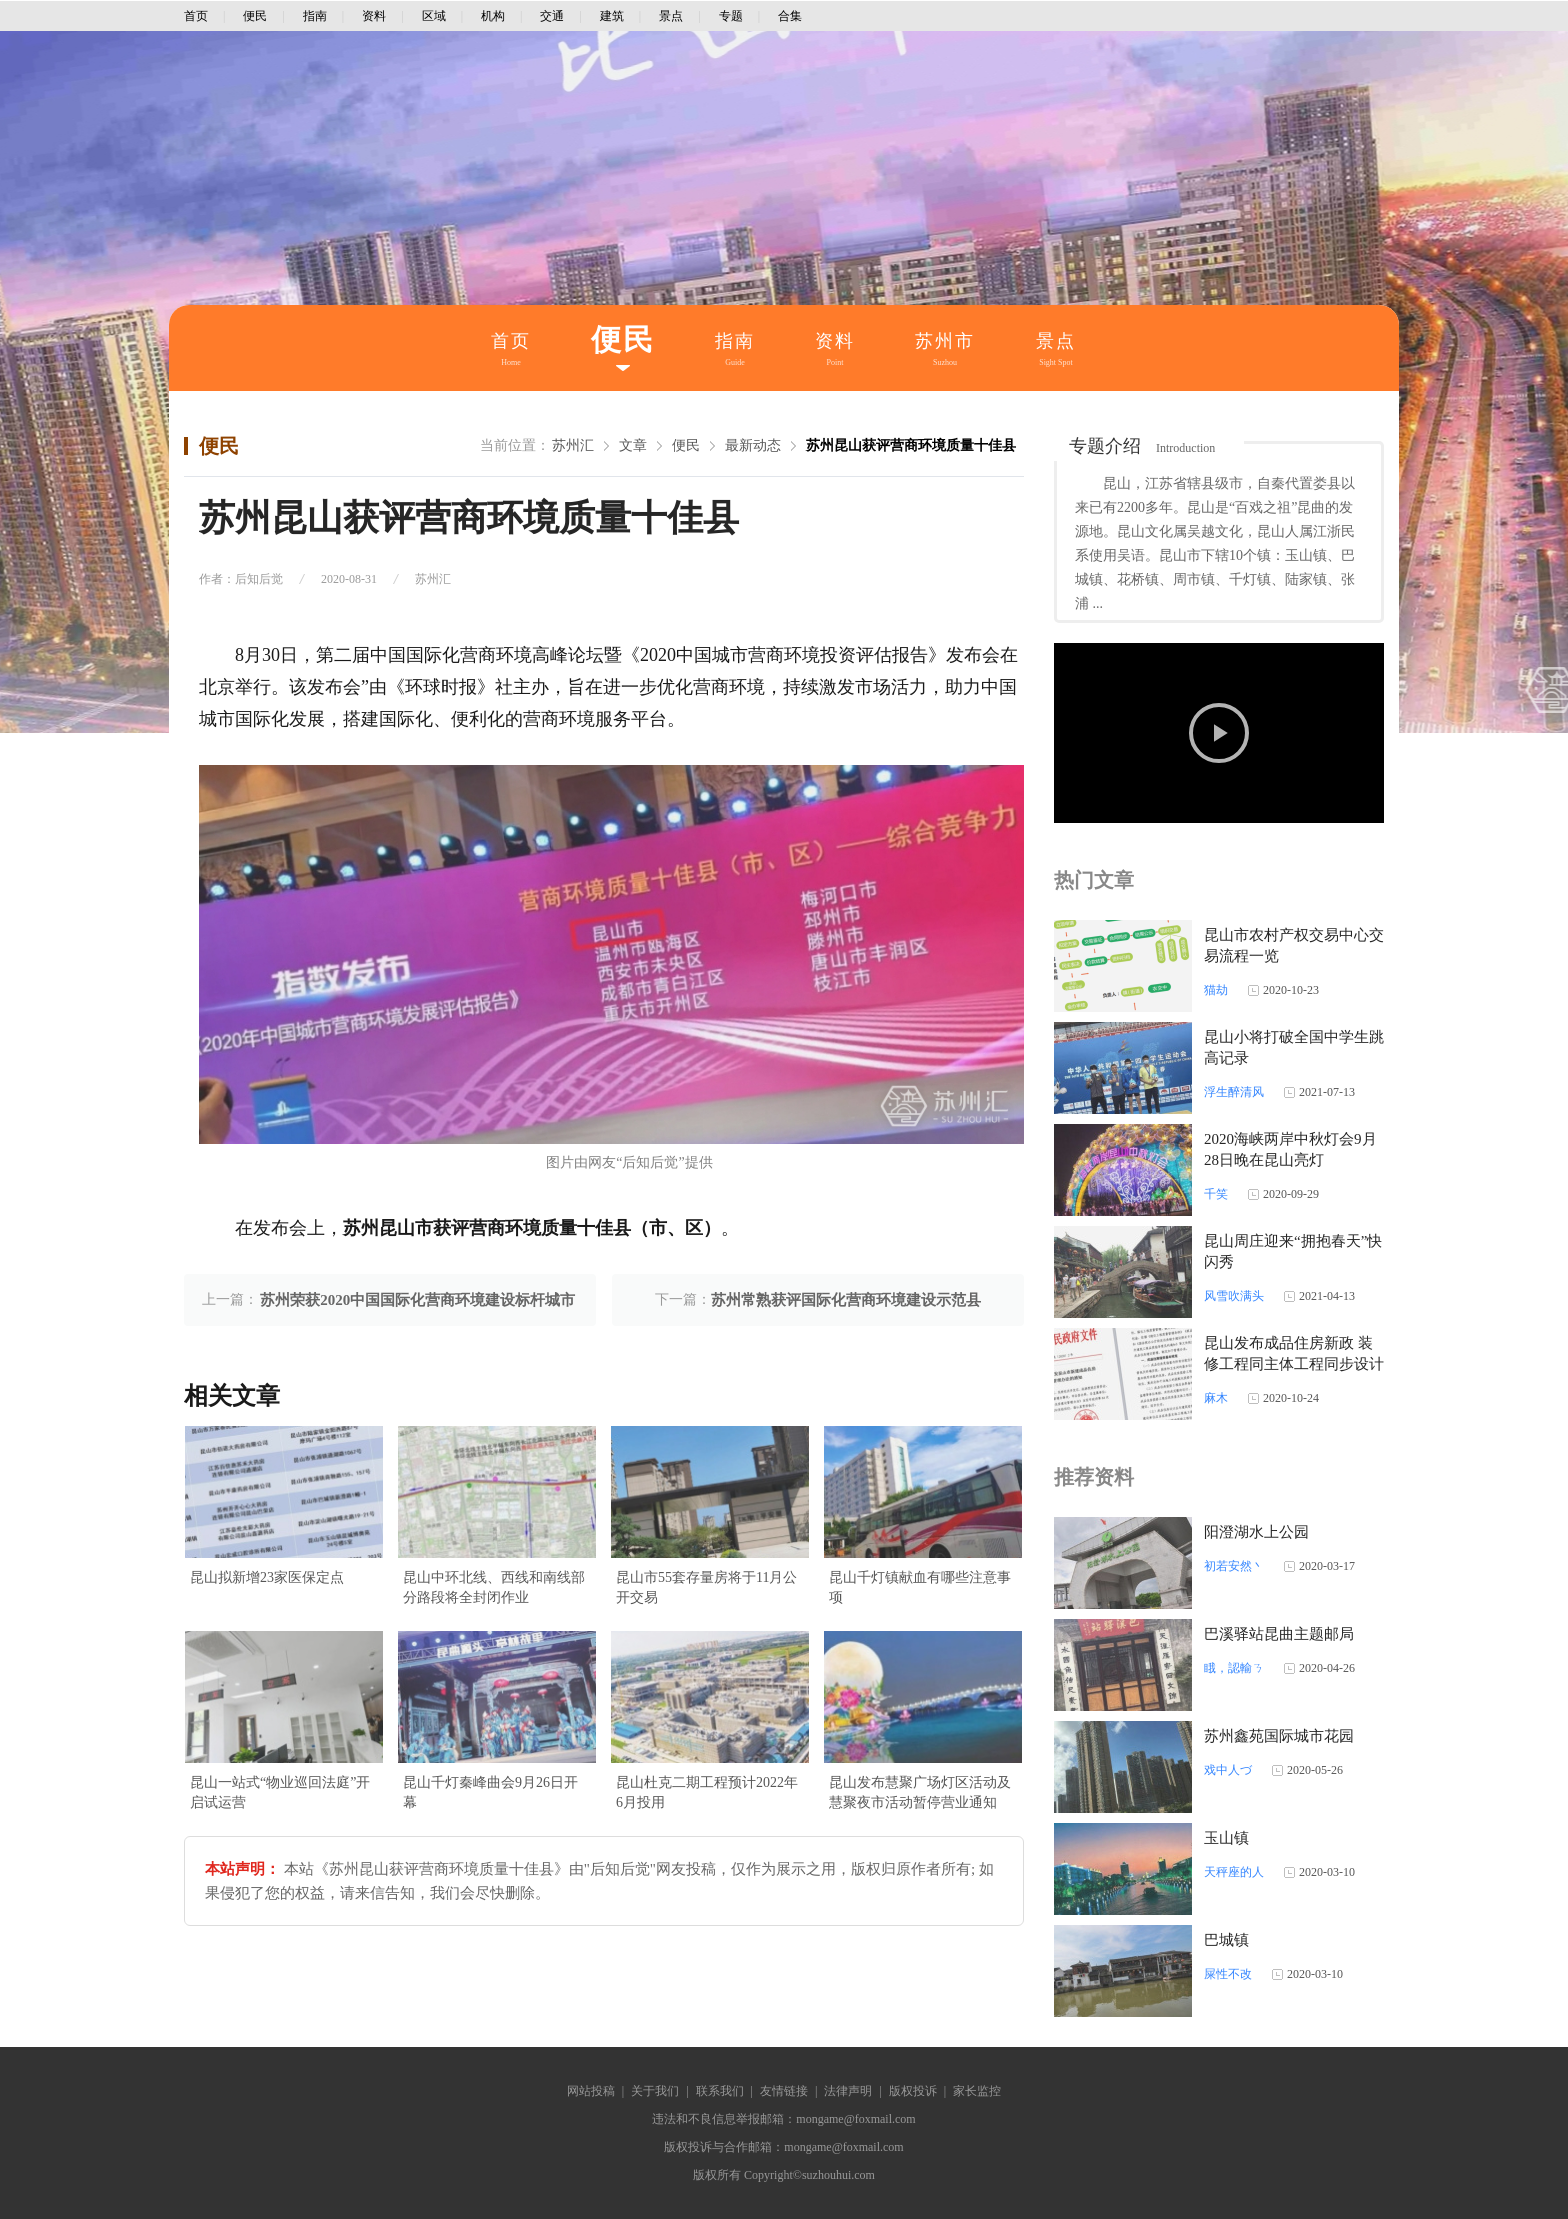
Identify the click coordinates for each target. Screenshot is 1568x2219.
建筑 (612, 16)
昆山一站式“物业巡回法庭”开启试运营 (280, 1792)
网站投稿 (591, 2091)
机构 (493, 16)
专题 (731, 16)
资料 (374, 16)
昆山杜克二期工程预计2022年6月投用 (707, 1792)
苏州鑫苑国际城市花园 (1279, 1736)
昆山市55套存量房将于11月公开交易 (706, 1587)
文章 (633, 445)
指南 (315, 16)
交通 (552, 16)
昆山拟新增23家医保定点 (267, 1577)
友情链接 (784, 2091)
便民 (255, 16)
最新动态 (753, 445)
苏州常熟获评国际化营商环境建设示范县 (846, 1300)
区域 (434, 16)
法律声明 (848, 2091)
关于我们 (655, 2091)
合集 (790, 16)
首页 (196, 16)
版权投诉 (913, 2091)
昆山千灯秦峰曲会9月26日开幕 (490, 1792)
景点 (671, 16)
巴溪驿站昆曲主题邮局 (1279, 1634)
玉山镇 (1226, 1838)
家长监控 (977, 2091)
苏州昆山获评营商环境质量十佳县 (911, 445)
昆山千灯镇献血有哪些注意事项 (920, 1587)
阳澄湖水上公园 (1256, 1532)
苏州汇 (573, 445)
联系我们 (720, 2091)
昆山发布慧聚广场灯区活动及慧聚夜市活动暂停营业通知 (920, 1792)
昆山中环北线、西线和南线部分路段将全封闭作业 (494, 1587)
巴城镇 (1226, 1940)
